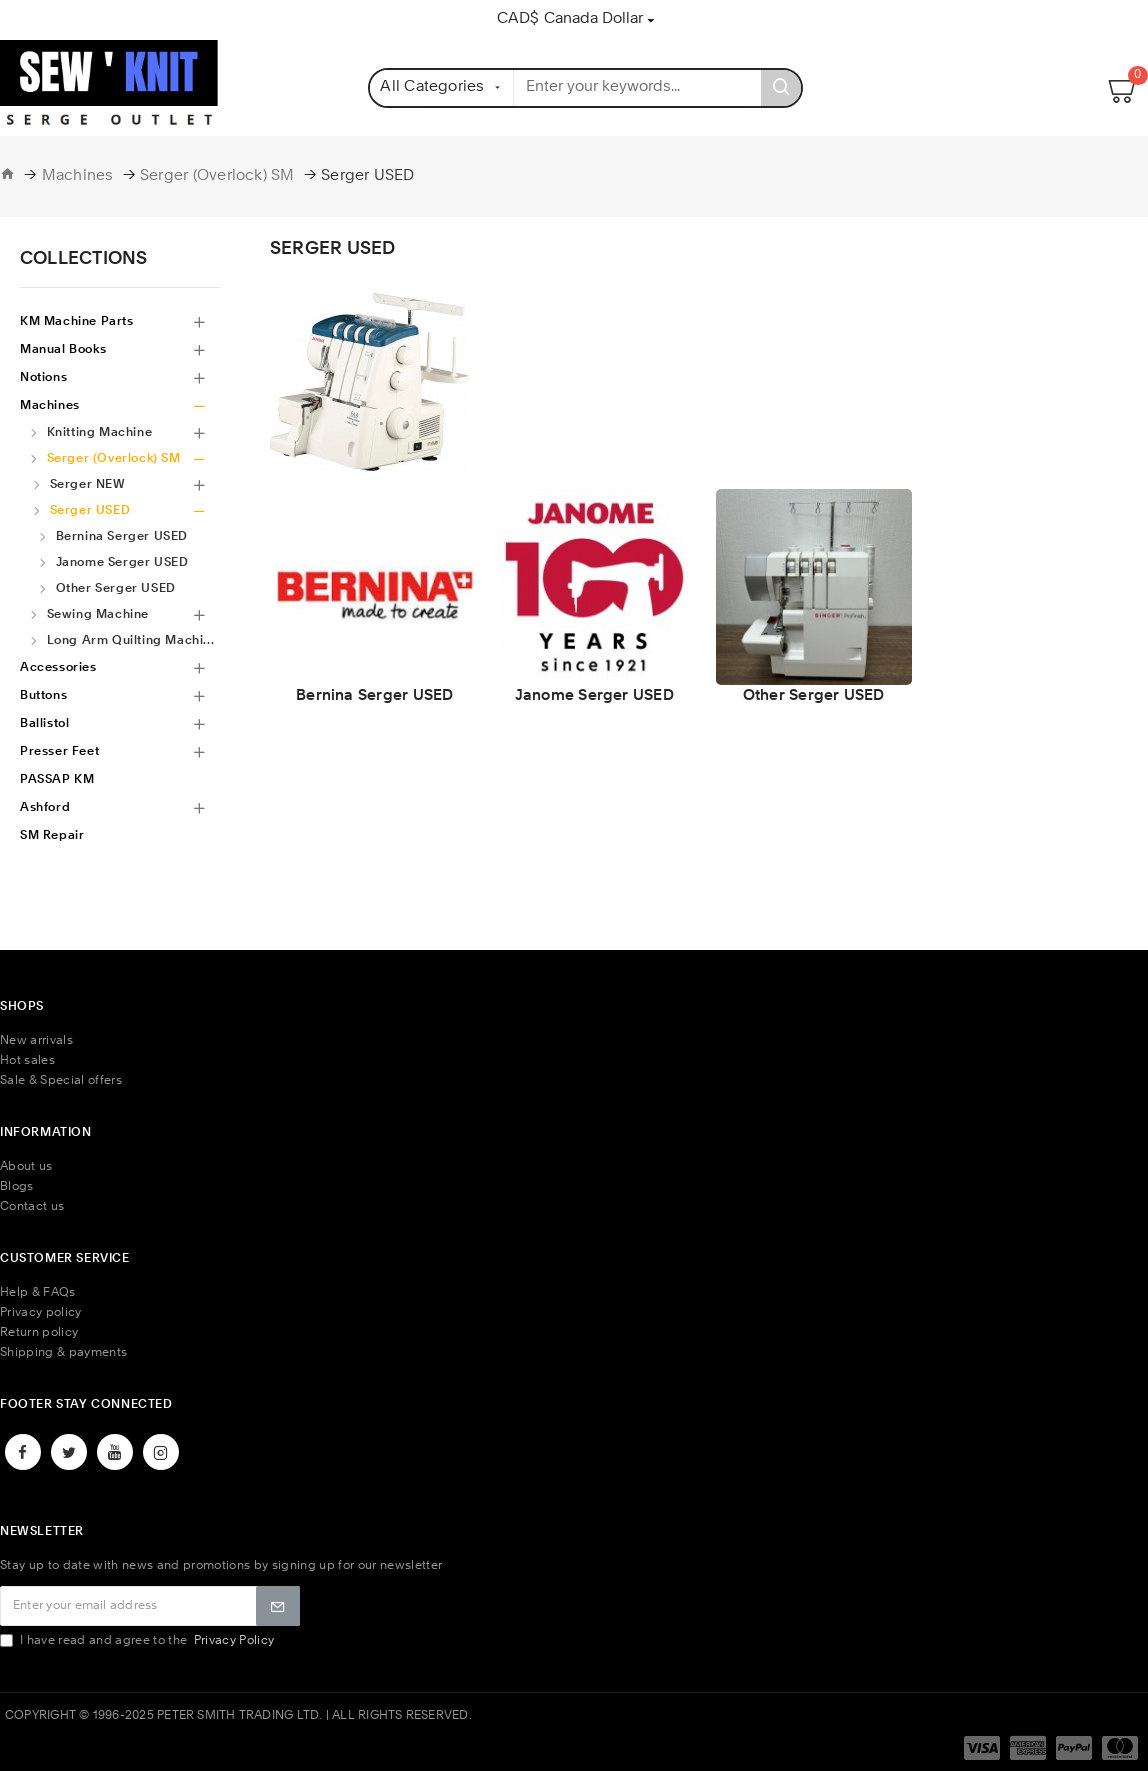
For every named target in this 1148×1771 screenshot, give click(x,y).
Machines (78, 176)
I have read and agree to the (138, 1640)
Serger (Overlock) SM (217, 176)
